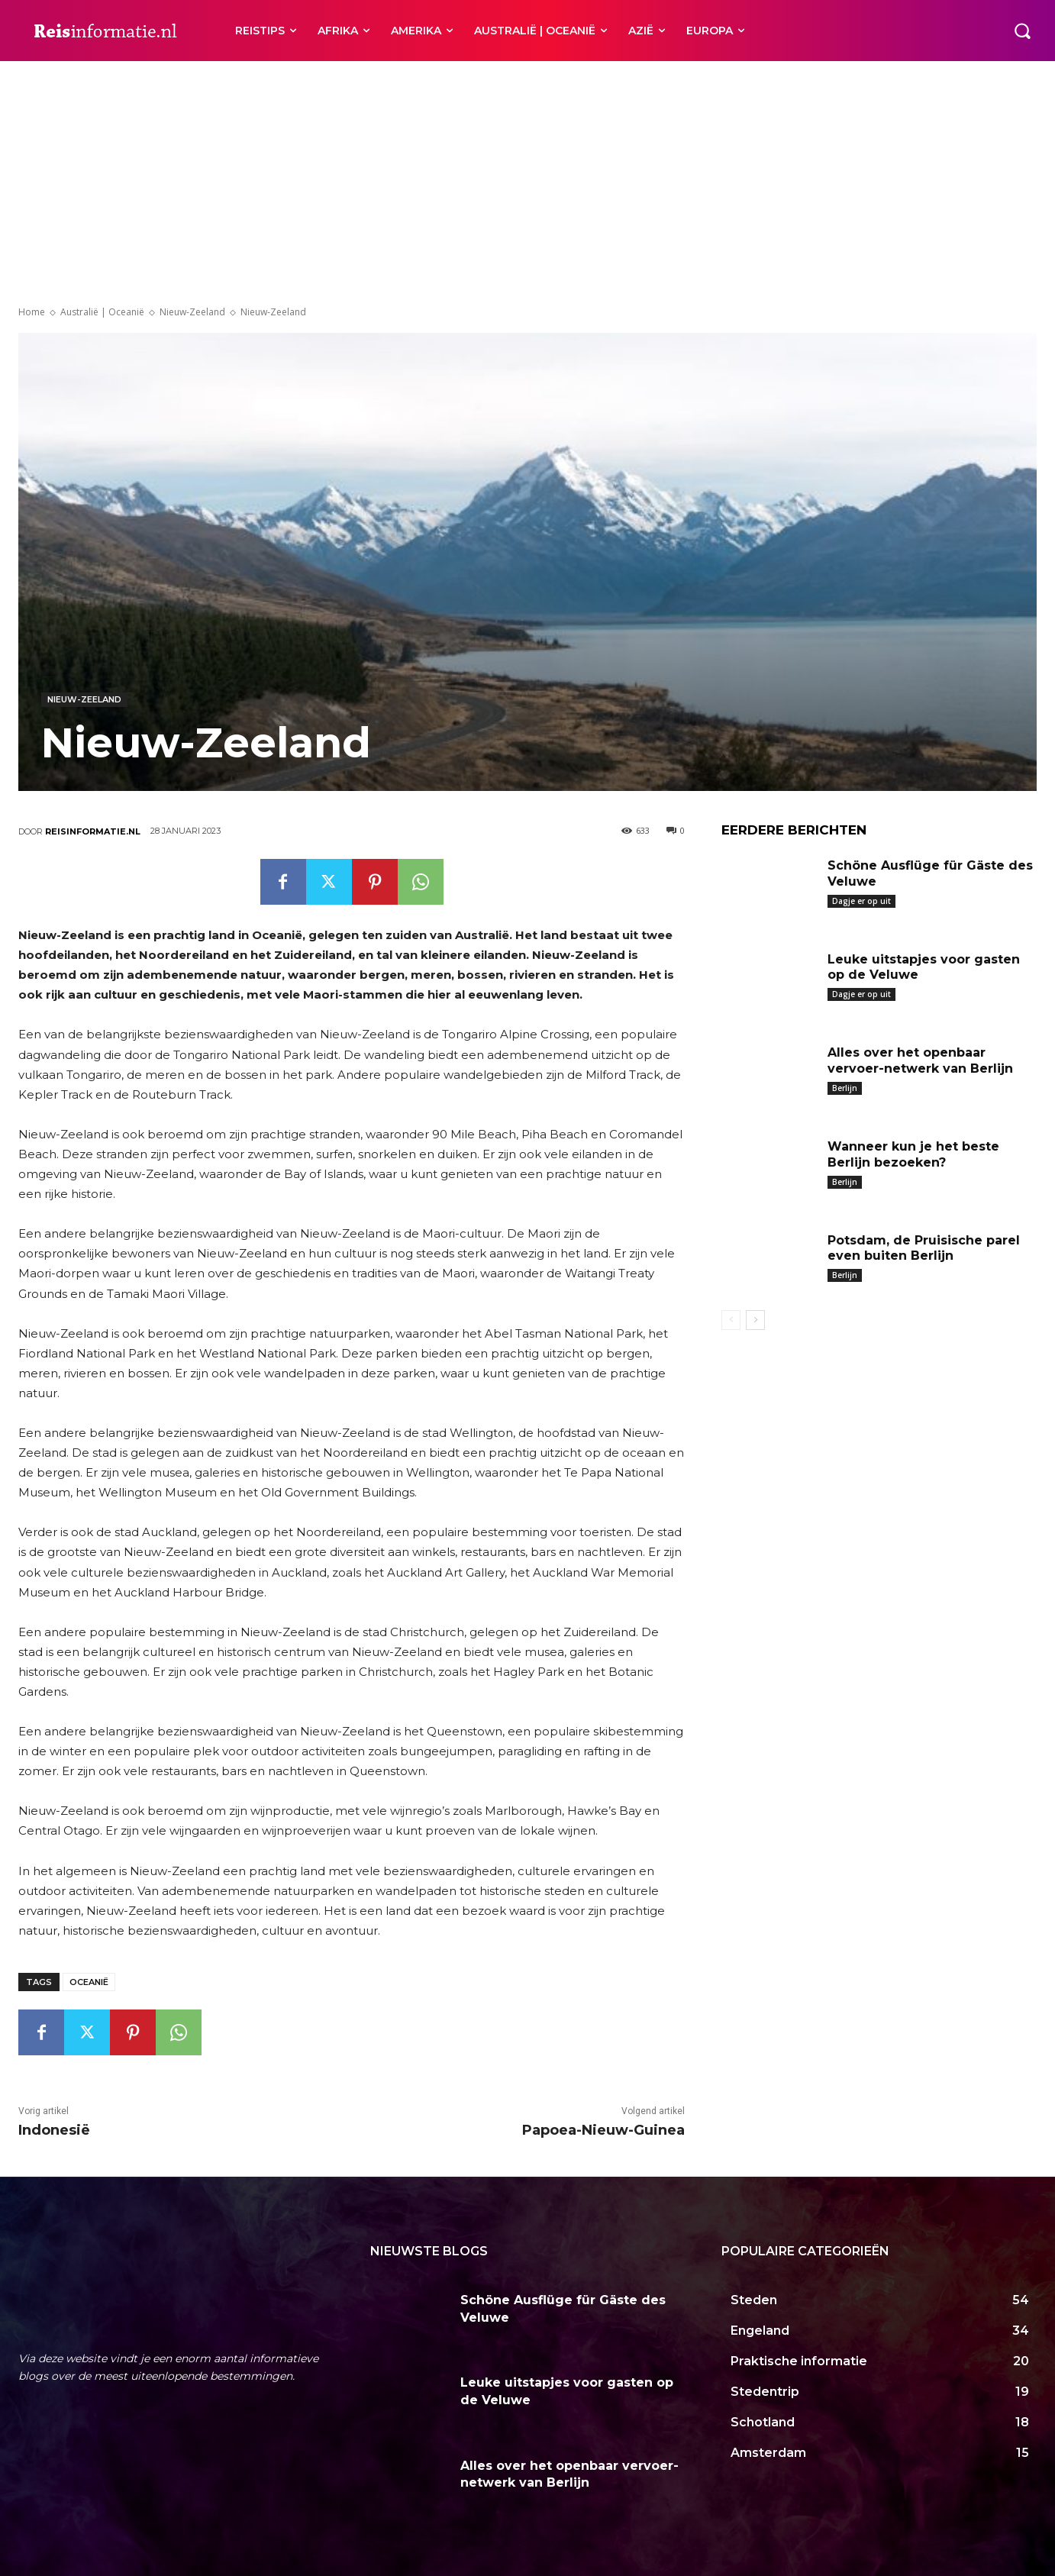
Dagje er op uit (861, 901)
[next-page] (755, 1320)
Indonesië (54, 2130)
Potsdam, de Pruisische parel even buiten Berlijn (924, 1248)
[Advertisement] (527, 175)
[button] (1022, 30)
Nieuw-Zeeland (192, 311)
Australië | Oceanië (102, 311)
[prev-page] (730, 1320)
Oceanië (88, 1982)
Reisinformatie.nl (92, 831)
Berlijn (844, 1088)
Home (31, 311)
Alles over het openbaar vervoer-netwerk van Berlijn (920, 1060)
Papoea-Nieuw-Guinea (603, 2130)
